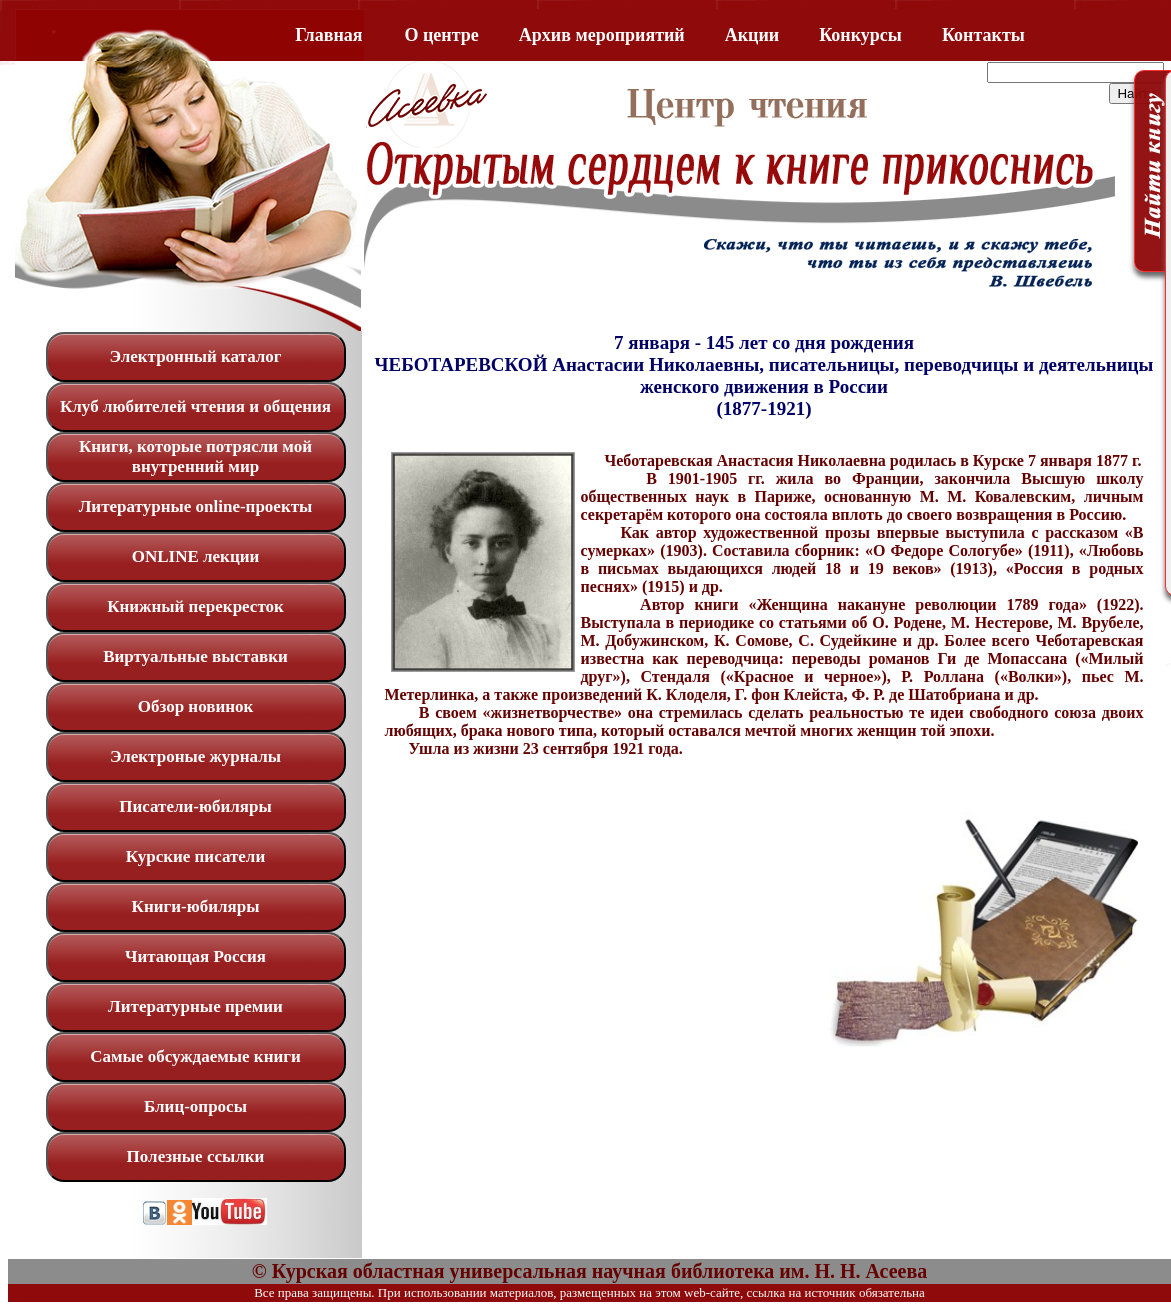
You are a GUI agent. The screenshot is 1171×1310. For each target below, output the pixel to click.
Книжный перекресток (195, 606)
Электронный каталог (195, 356)
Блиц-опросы (195, 1106)
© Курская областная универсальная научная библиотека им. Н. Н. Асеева (589, 1271)
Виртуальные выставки (195, 656)
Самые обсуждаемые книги (195, 1056)
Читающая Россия (195, 956)
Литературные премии (195, 1006)
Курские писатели (195, 856)
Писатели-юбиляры (195, 806)
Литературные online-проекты (196, 506)
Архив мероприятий (602, 35)
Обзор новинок (196, 706)
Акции (752, 35)
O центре (442, 35)
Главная (328, 35)
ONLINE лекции (196, 556)
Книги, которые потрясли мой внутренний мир (195, 456)
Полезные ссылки (196, 1156)
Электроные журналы (195, 756)
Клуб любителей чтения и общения (195, 406)
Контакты (983, 35)
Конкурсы (860, 35)
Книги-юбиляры (196, 906)
